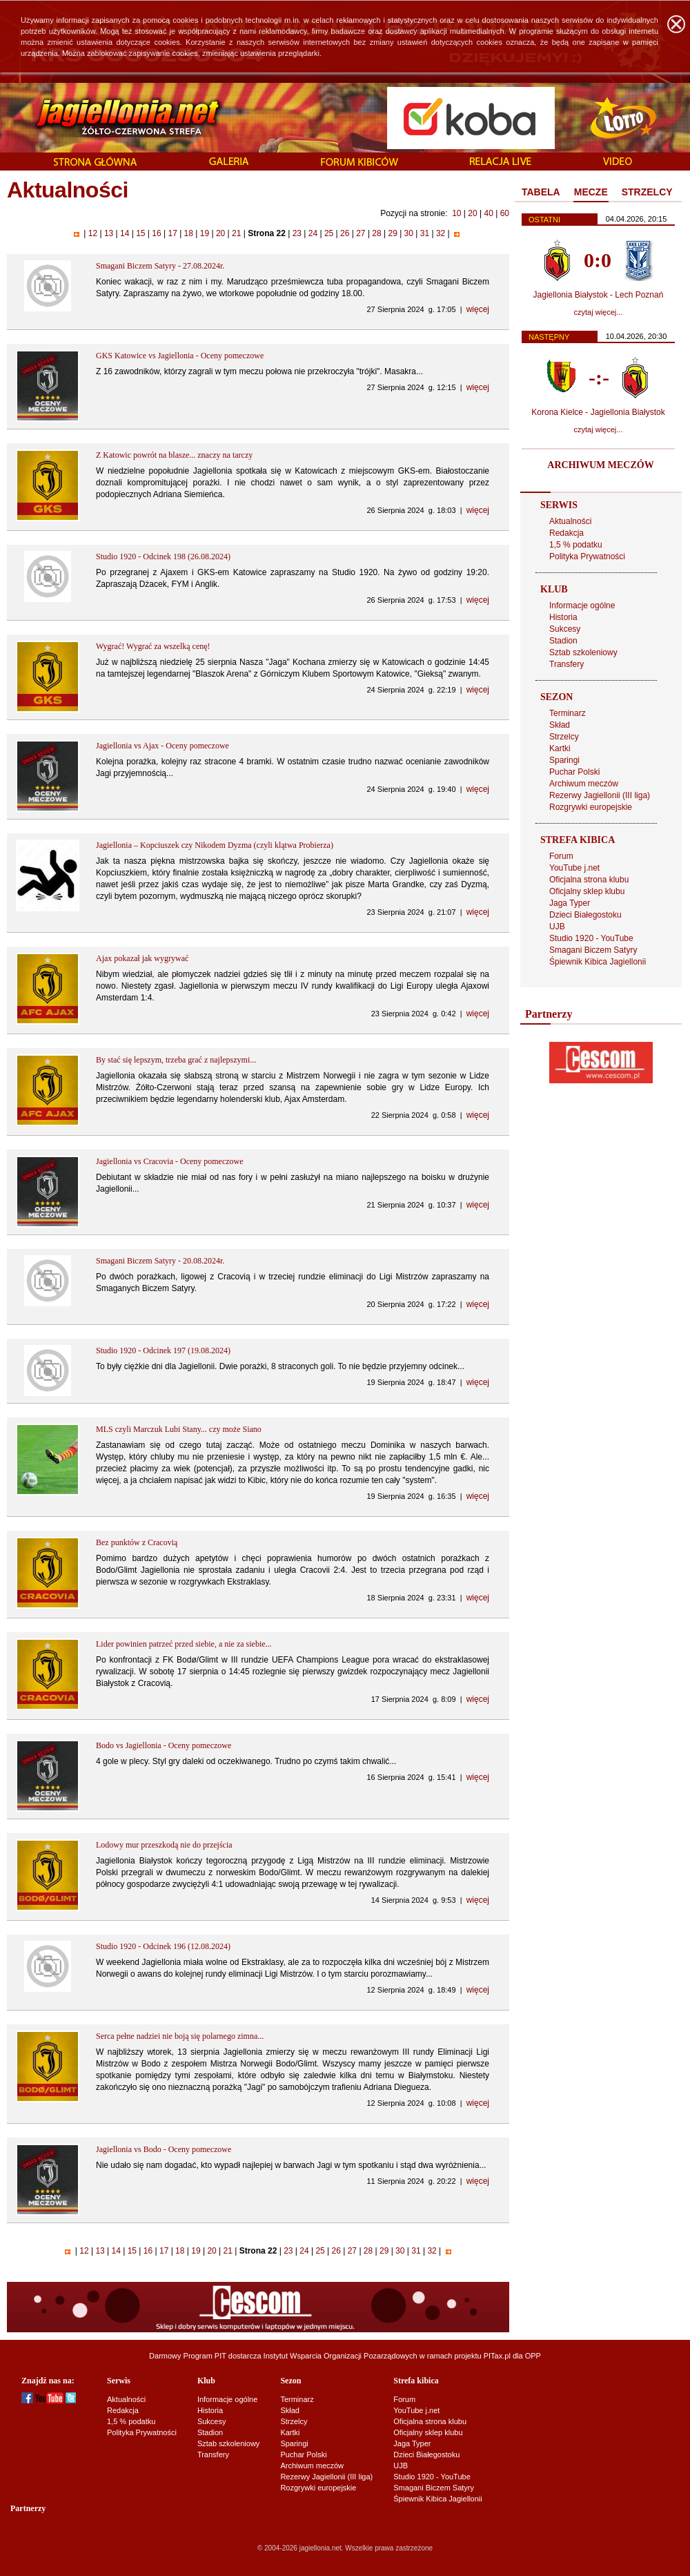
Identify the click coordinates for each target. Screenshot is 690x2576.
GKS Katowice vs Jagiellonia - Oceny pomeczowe (180, 355)
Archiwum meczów (583, 783)
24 (312, 233)
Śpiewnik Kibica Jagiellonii (597, 962)
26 (345, 233)
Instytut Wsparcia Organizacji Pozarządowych (340, 2356)
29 (393, 233)
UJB (557, 926)
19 (204, 233)
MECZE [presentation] (591, 191)
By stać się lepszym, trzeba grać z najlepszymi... (176, 1060)
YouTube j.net (574, 868)
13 (109, 233)
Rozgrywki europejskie (590, 807)
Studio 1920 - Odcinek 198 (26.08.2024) (163, 556)
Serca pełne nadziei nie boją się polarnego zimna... (180, 2036)
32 (441, 233)
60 (504, 213)
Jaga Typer (569, 903)
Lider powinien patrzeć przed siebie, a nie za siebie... (184, 1644)
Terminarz (567, 713)
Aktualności (570, 521)
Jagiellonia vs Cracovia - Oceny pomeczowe (170, 1161)
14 (125, 233)
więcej (477, 309)
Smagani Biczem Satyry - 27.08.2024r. (160, 266)
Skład (559, 725)
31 (424, 233)
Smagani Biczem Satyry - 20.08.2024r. (160, 1261)
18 (188, 233)
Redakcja (566, 533)
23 (297, 233)
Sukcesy (564, 629)
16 (157, 233)
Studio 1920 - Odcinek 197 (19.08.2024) (163, 1350)
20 (472, 213)
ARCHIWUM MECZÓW (600, 465)
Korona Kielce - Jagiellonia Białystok (597, 412)
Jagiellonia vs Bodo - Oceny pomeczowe (163, 2149)
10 (456, 213)
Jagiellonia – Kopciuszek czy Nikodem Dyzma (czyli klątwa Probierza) (214, 845)
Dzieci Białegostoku (585, 915)
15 (141, 233)
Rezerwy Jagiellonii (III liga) (599, 795)
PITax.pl (497, 2356)
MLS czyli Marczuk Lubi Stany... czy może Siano (179, 1429)
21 (237, 233)
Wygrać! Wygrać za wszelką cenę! (153, 646)
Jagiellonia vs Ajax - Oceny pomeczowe (162, 745)
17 (172, 233)
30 (408, 233)
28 (377, 233)
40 (488, 213)
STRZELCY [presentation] (647, 191)
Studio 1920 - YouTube (591, 938)
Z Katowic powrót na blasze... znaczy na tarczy (174, 455)
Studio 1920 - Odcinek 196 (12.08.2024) (163, 1946)
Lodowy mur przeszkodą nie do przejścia (164, 1845)
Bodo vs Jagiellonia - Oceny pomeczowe (163, 1745)
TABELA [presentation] (541, 191)
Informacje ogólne (582, 605)
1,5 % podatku (575, 545)
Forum (561, 856)
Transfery (566, 664)
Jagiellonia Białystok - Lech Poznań (598, 295)
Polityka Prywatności (587, 556)
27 (361, 233)
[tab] (541, 192)
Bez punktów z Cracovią (136, 1542)
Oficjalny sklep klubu (586, 891)
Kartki (560, 748)
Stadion (563, 641)
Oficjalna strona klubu (589, 879)
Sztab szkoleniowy (583, 652)
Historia (563, 617)
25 (329, 233)
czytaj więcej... (598, 312)
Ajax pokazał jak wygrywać (142, 958)
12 (92, 233)
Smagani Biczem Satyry (593, 950)
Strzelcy (564, 737)
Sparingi (564, 760)
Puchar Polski (574, 772)
